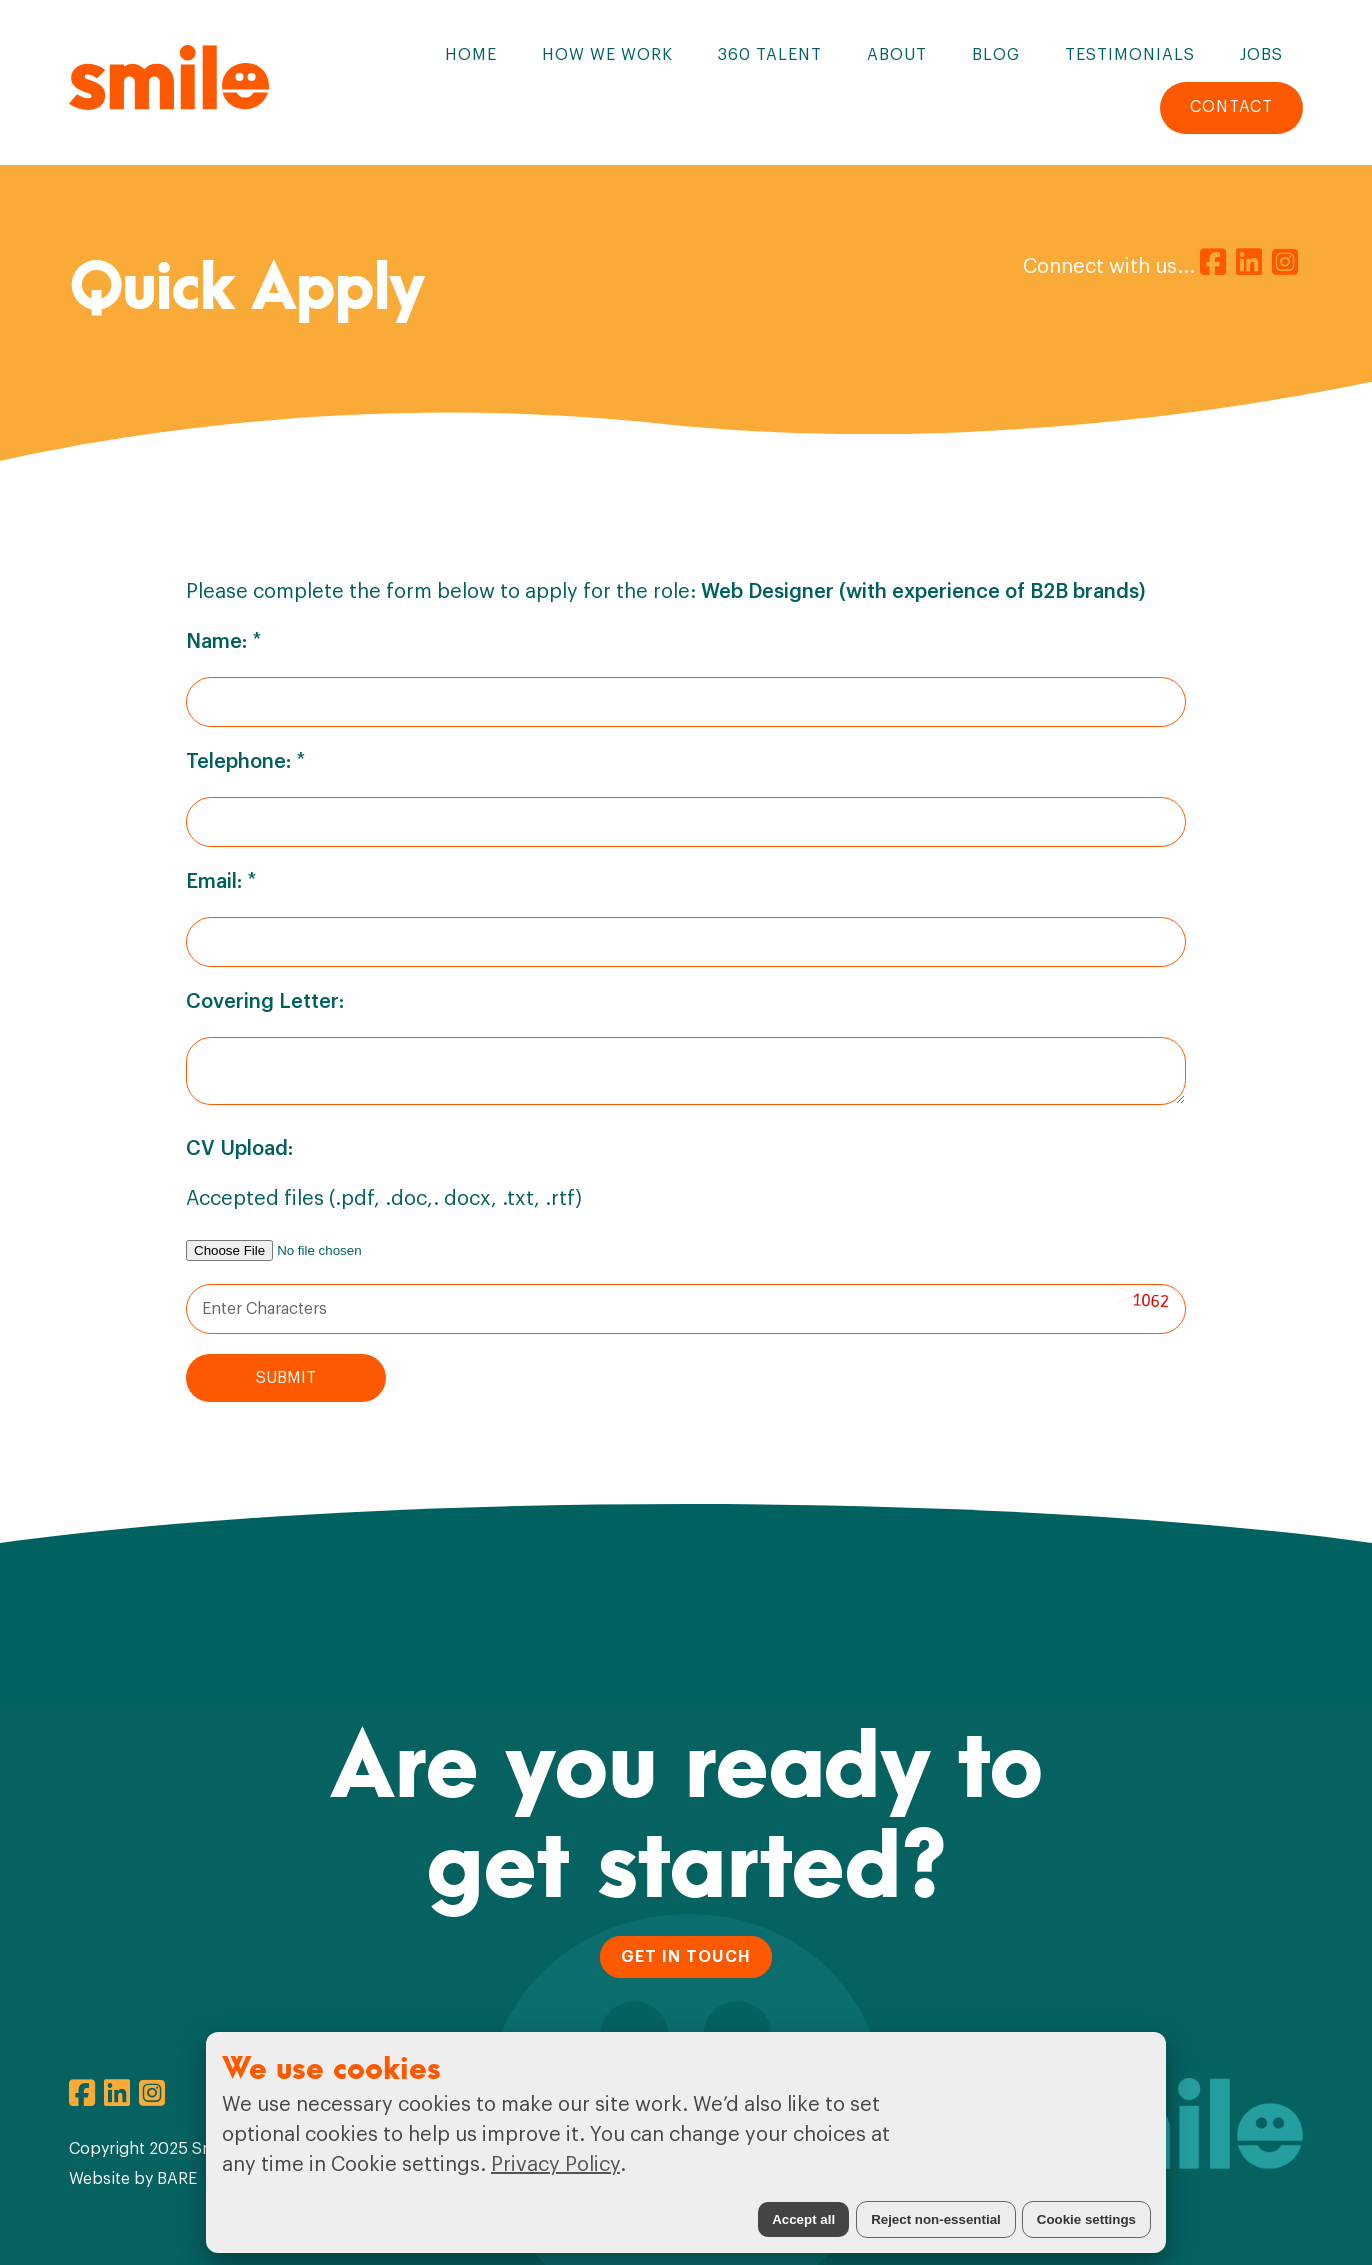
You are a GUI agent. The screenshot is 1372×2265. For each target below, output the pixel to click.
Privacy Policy (555, 2165)
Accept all (803, 2219)
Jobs (1261, 55)
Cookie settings (1086, 2219)
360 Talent (770, 55)
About (897, 55)
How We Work (607, 55)
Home (471, 55)
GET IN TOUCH (686, 1957)
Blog (996, 55)
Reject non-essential (936, 2219)
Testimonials (1130, 55)
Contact (1231, 107)
